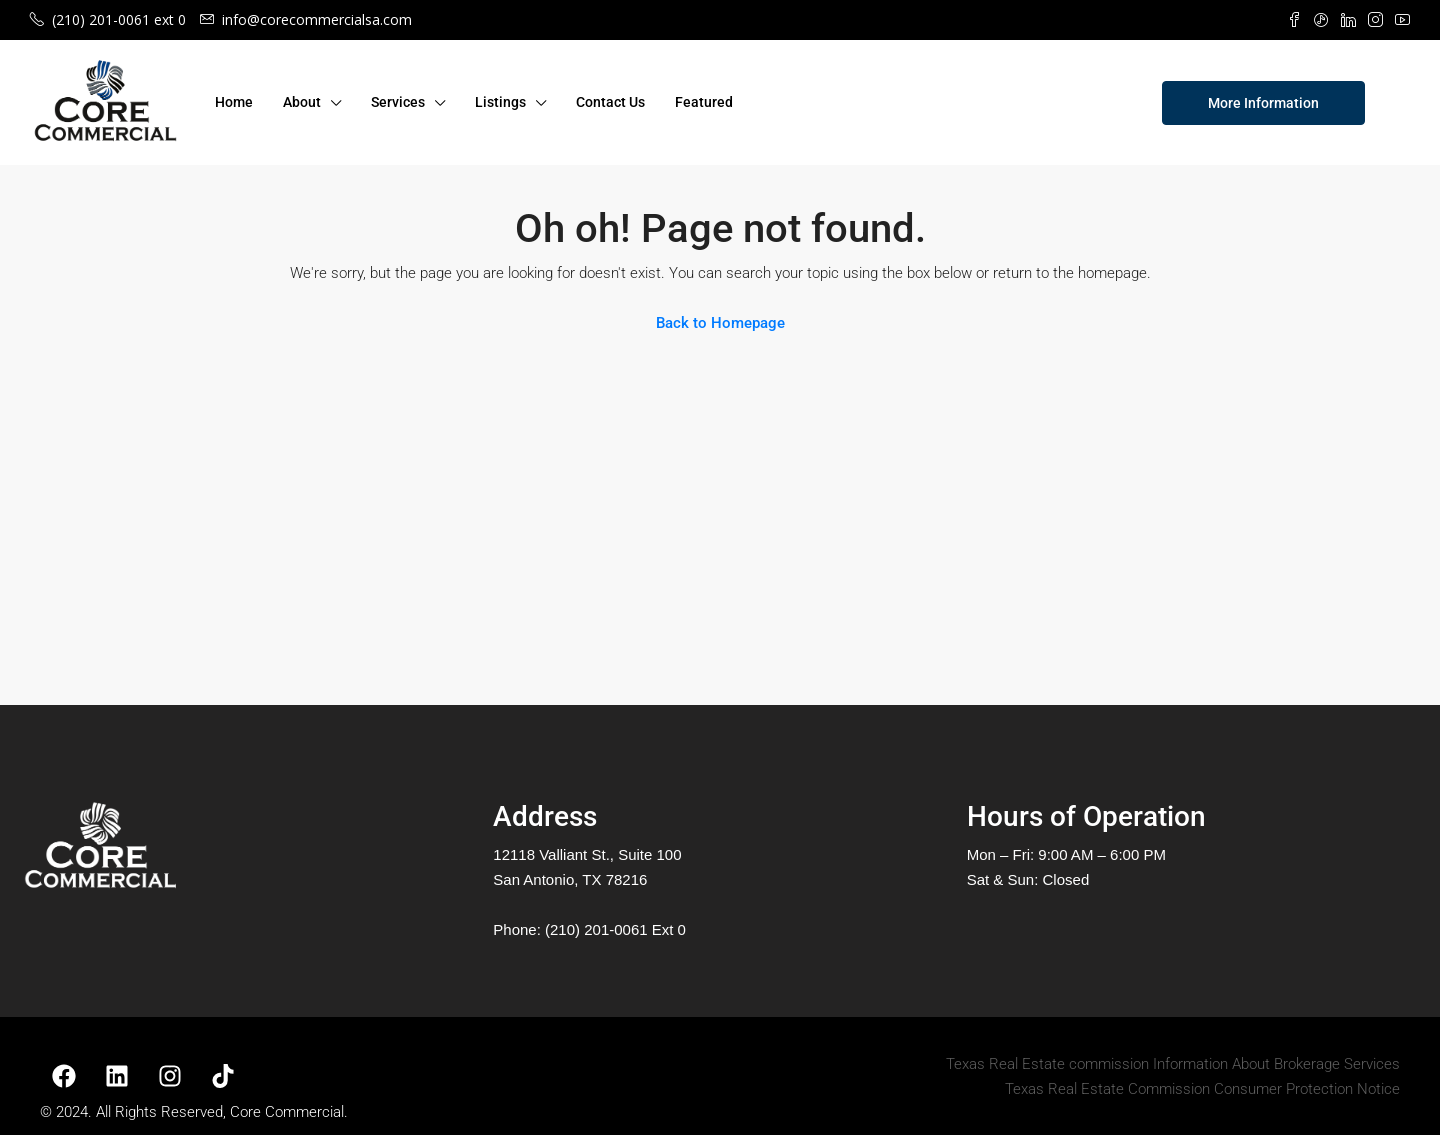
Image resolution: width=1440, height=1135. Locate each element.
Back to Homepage (720, 323)
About (302, 102)
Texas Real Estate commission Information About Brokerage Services (1173, 1064)
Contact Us (610, 102)
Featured (704, 102)
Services (398, 102)
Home (234, 102)
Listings (500, 102)
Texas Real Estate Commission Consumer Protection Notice (1202, 1089)
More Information (1263, 103)
